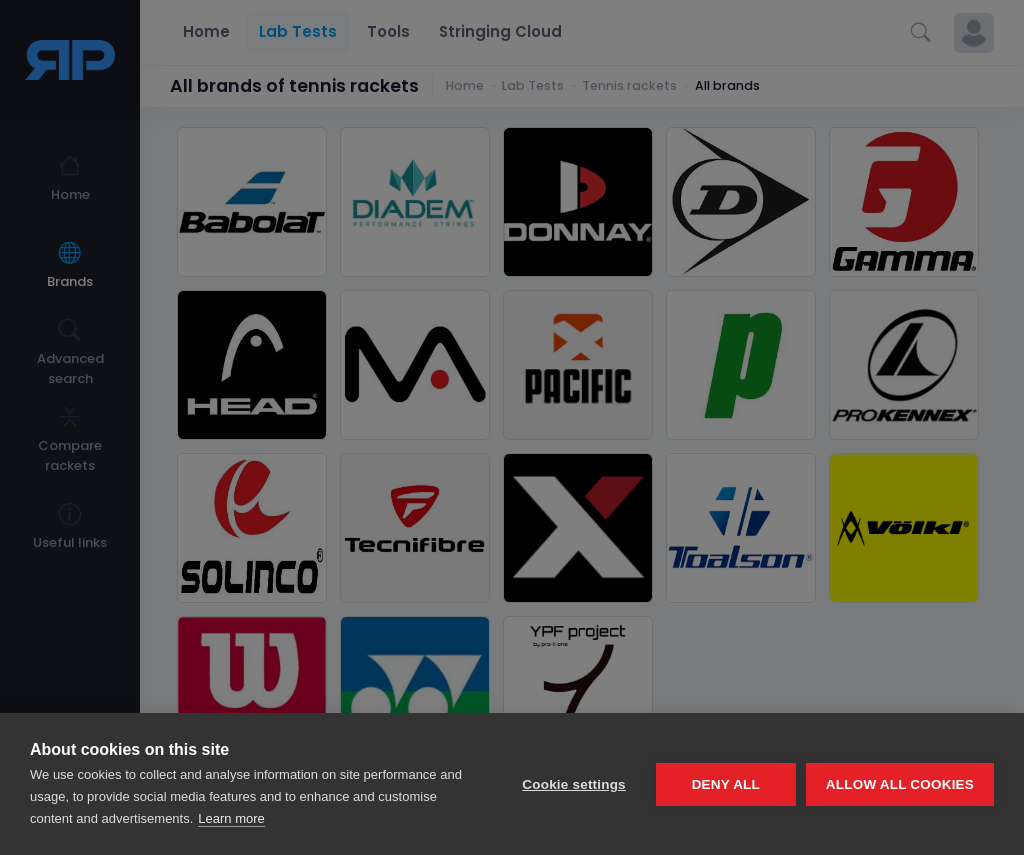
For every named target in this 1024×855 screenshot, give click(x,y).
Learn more (231, 818)
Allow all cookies (900, 784)
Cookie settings (574, 784)
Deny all (726, 784)
